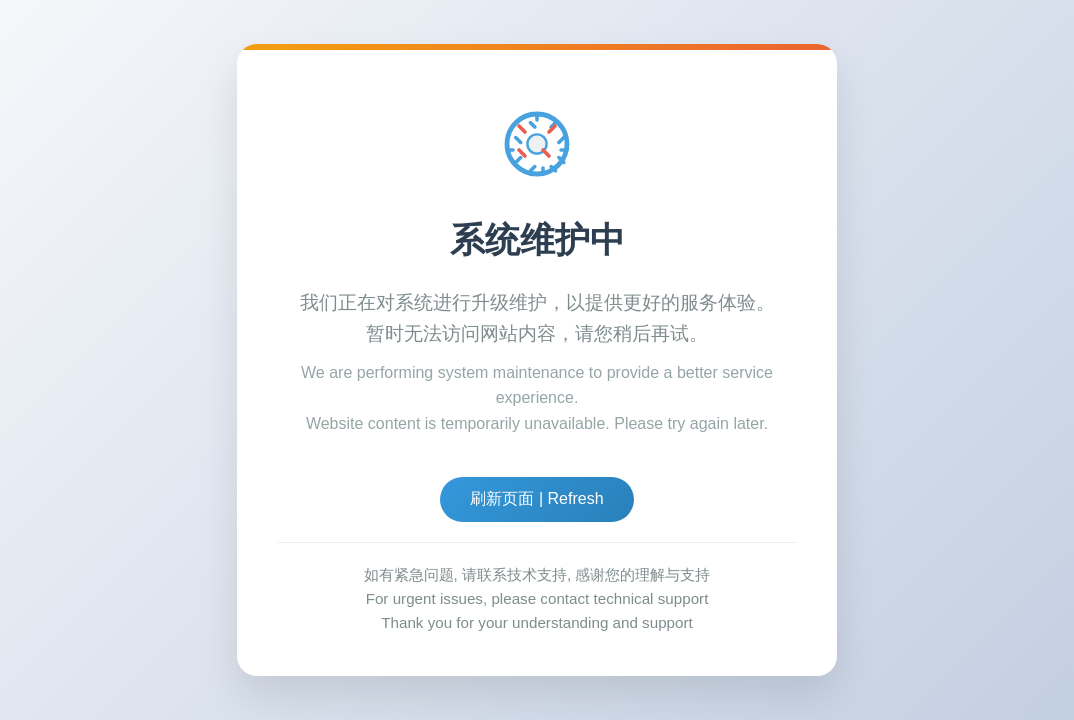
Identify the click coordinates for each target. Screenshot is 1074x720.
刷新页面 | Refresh (536, 498)
